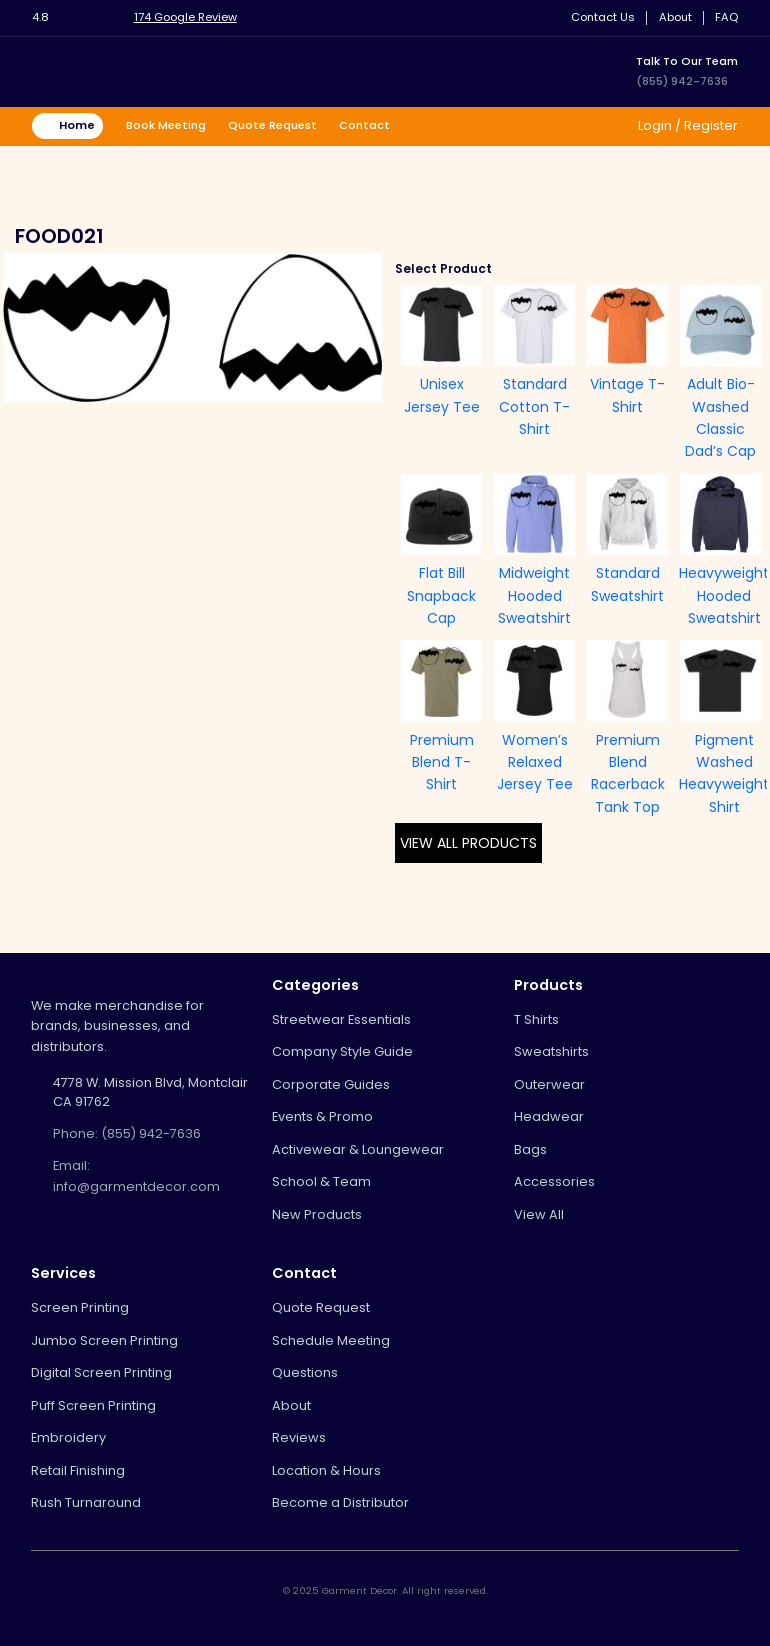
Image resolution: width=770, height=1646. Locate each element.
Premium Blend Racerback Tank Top (628, 773)
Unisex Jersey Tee (442, 395)
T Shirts (536, 1019)
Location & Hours (326, 1470)
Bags (530, 1149)
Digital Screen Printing (101, 1372)
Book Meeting (166, 125)
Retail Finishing (78, 1470)
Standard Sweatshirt (627, 584)
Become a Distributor (340, 1502)
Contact (364, 125)
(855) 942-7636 (682, 81)
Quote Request (272, 125)
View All (539, 1214)
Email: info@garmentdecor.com (136, 1175)
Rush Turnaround (86, 1502)
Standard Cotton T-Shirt (534, 406)
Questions (305, 1372)
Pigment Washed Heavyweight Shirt (724, 773)
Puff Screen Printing (93, 1405)
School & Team (321, 1181)
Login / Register (686, 125)
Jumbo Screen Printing (104, 1340)
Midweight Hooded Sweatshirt (534, 595)
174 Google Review (185, 17)
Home (77, 125)
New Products (317, 1214)
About (675, 17)
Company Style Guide (342, 1051)
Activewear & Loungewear (358, 1149)
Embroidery (68, 1437)
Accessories (554, 1181)
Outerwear (549, 1084)
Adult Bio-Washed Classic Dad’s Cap (720, 417)
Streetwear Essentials (341, 1019)
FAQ (726, 17)
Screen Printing (80, 1307)
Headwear (549, 1116)
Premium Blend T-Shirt (442, 762)
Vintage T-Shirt (627, 395)
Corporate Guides (331, 1084)
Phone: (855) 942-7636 (127, 1133)
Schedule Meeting (331, 1340)
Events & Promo (322, 1116)
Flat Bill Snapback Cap (441, 595)
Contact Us (603, 17)
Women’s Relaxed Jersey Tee (535, 762)
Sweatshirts (551, 1051)
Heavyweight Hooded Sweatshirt (724, 595)
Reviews (299, 1437)
